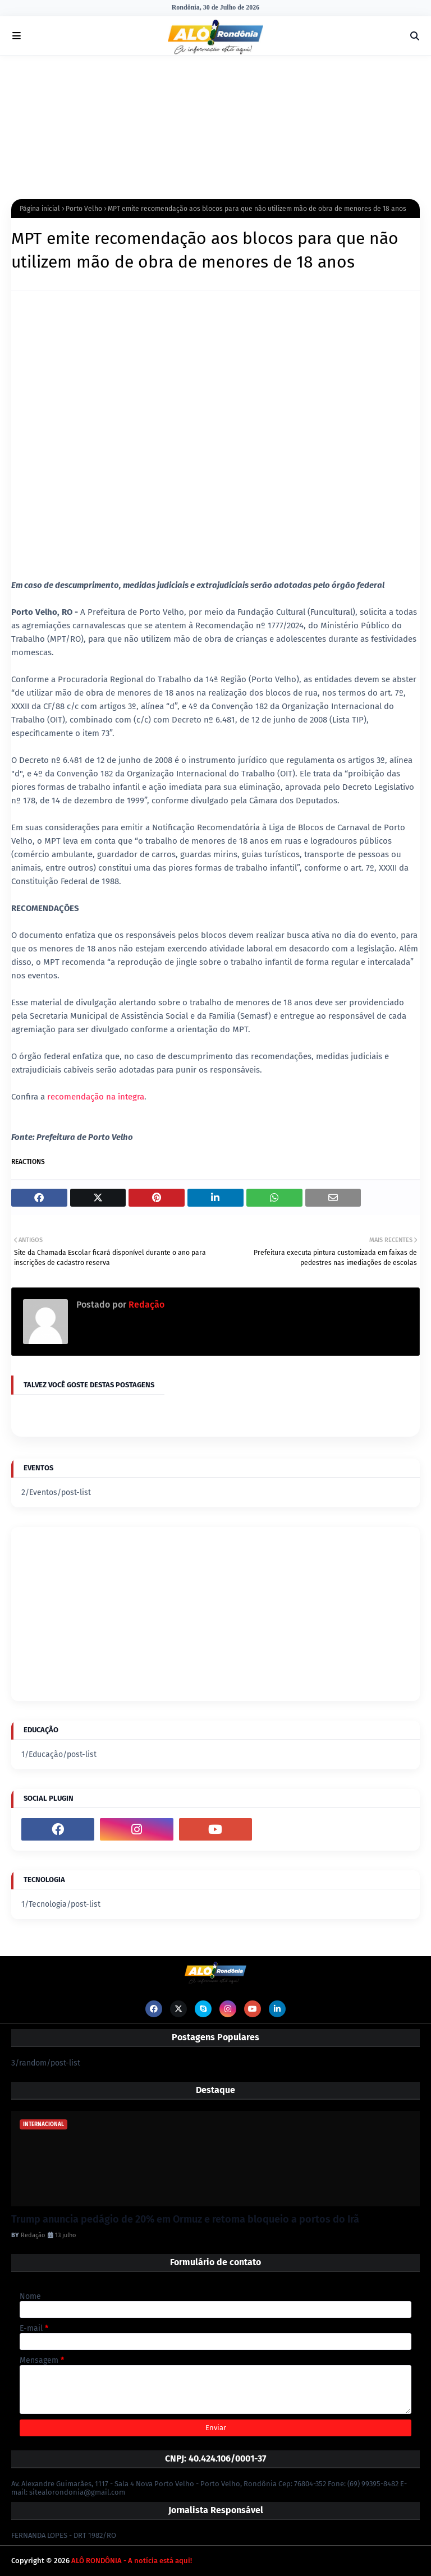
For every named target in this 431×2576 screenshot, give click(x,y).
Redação (145, 1304)
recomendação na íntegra (95, 1097)
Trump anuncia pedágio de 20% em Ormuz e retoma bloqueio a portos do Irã (185, 2219)
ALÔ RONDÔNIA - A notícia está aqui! (131, 2560)
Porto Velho (84, 209)
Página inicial (40, 209)
